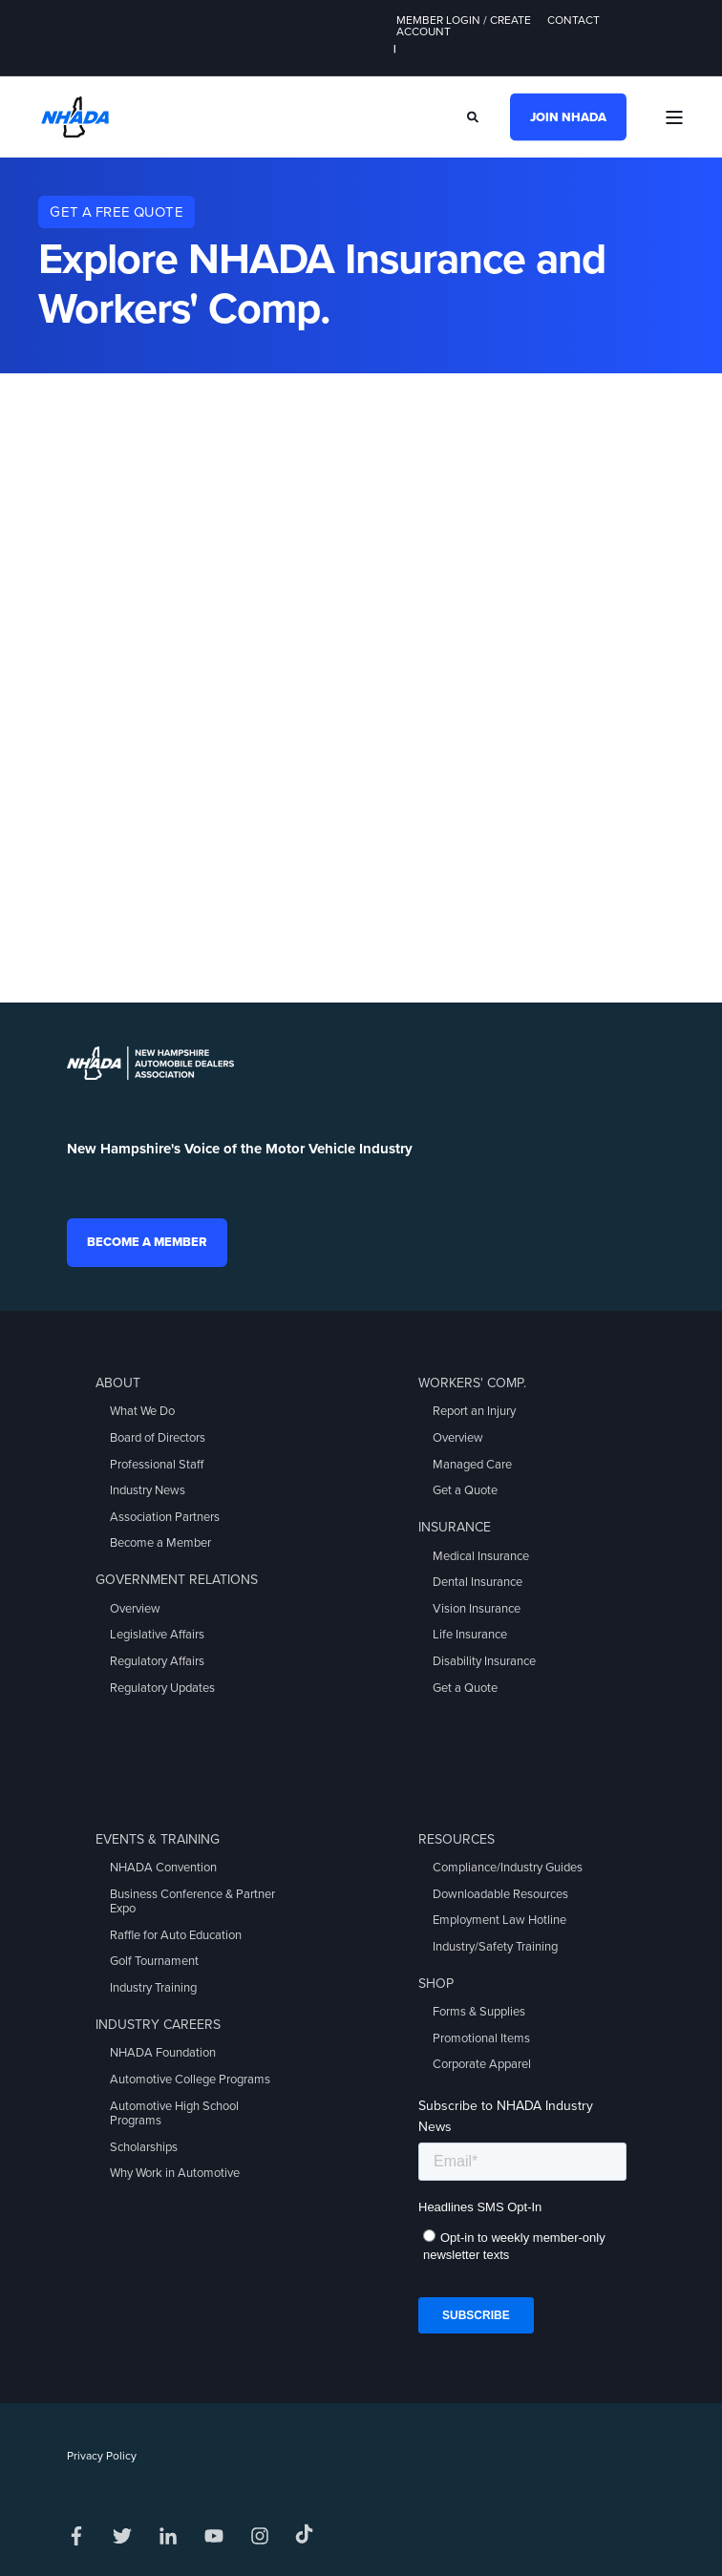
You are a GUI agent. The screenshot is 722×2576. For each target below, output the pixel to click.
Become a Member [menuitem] (160, 1543)
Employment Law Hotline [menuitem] (499, 1920)
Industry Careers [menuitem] (158, 2024)
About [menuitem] (118, 1383)
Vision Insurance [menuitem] (476, 1608)
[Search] (474, 115)
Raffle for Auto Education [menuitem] (176, 1935)
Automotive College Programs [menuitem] (190, 2079)
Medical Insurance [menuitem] (481, 1556)
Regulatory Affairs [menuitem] (157, 1661)
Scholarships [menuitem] (144, 2147)
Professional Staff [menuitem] (156, 1464)
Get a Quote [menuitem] (465, 1490)
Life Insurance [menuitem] (470, 1634)
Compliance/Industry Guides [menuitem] (508, 1867)
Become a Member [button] (147, 1242)
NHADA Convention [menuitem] (163, 1867)
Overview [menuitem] (135, 1608)
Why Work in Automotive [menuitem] (175, 2173)
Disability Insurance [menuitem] (484, 1661)
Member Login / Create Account (463, 25)
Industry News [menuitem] (147, 1490)
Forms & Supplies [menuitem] (479, 2011)
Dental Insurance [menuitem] (477, 1582)
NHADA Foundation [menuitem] (163, 2052)
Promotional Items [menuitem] (481, 2038)
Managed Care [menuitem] (472, 1464)
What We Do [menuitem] (142, 1411)
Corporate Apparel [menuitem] (482, 2064)
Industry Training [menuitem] (153, 1987)
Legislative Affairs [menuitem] (157, 1634)
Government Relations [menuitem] (177, 1580)
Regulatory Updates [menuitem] (162, 1688)
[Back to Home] (75, 115)
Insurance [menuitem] (454, 1527)
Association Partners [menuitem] (165, 1517)
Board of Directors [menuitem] (157, 1438)
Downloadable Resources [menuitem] (500, 1894)
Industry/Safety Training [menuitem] (495, 1946)
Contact (573, 20)
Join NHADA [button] (568, 116)
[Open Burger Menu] (674, 117)
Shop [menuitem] (436, 1983)
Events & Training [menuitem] (158, 1839)
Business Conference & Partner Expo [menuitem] (192, 1902)
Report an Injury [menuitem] (474, 1411)
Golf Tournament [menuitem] (154, 1961)
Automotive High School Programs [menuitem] (174, 2114)
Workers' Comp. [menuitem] (472, 1383)
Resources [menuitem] (456, 1839)
